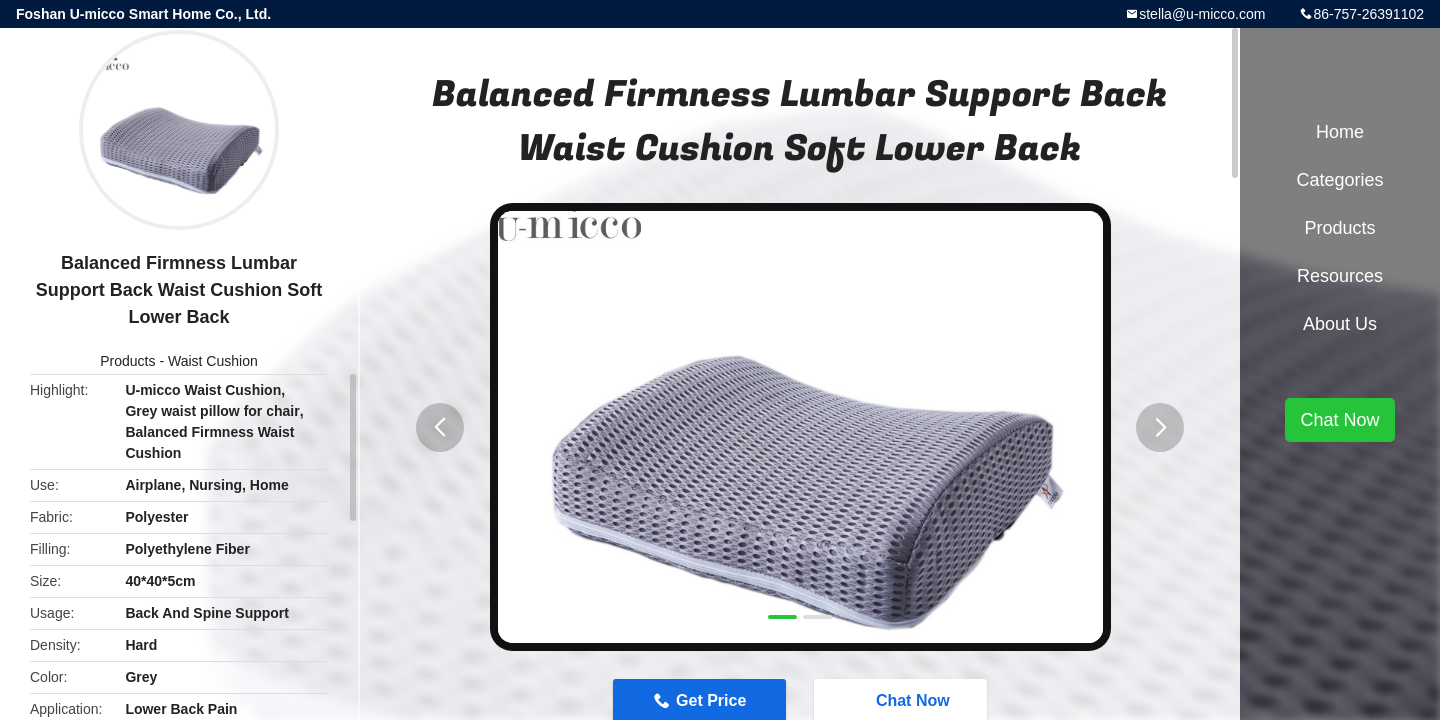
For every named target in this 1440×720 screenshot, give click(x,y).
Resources (1340, 276)
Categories (1339, 180)
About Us (1340, 324)
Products (127, 361)
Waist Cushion (213, 361)
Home (1340, 132)
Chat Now (1339, 420)
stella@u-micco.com (1202, 14)
